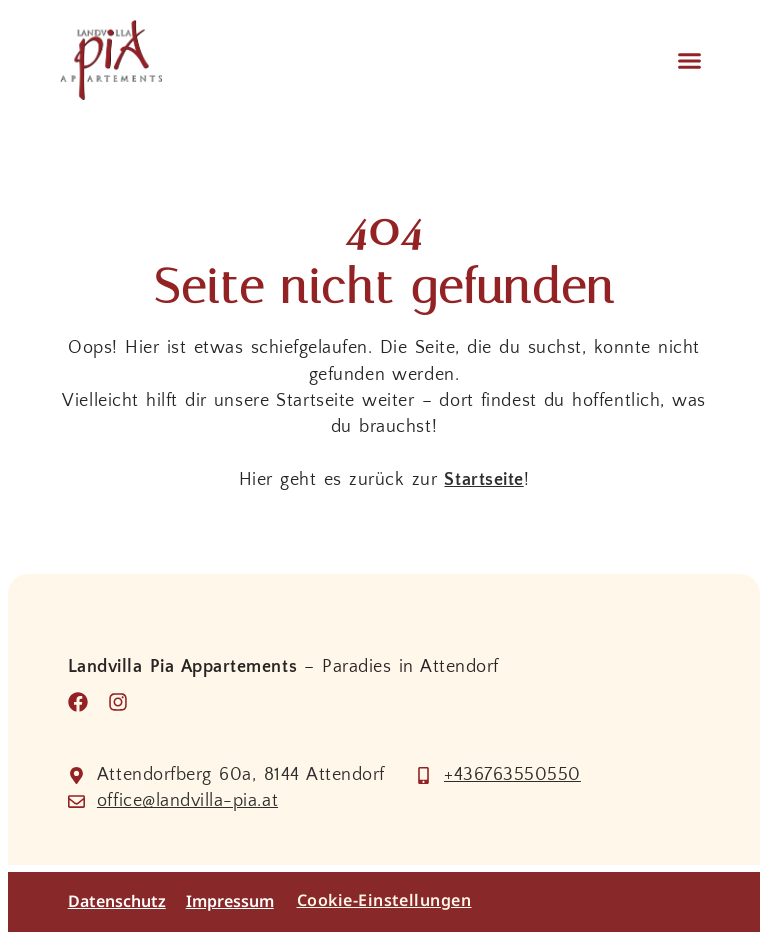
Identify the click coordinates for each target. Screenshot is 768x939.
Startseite (483, 480)
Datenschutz (117, 901)
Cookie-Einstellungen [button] (384, 900)
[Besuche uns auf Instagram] (123, 702)
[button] (689, 60)
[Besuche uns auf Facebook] (83, 702)
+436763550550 (512, 775)
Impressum (230, 901)
